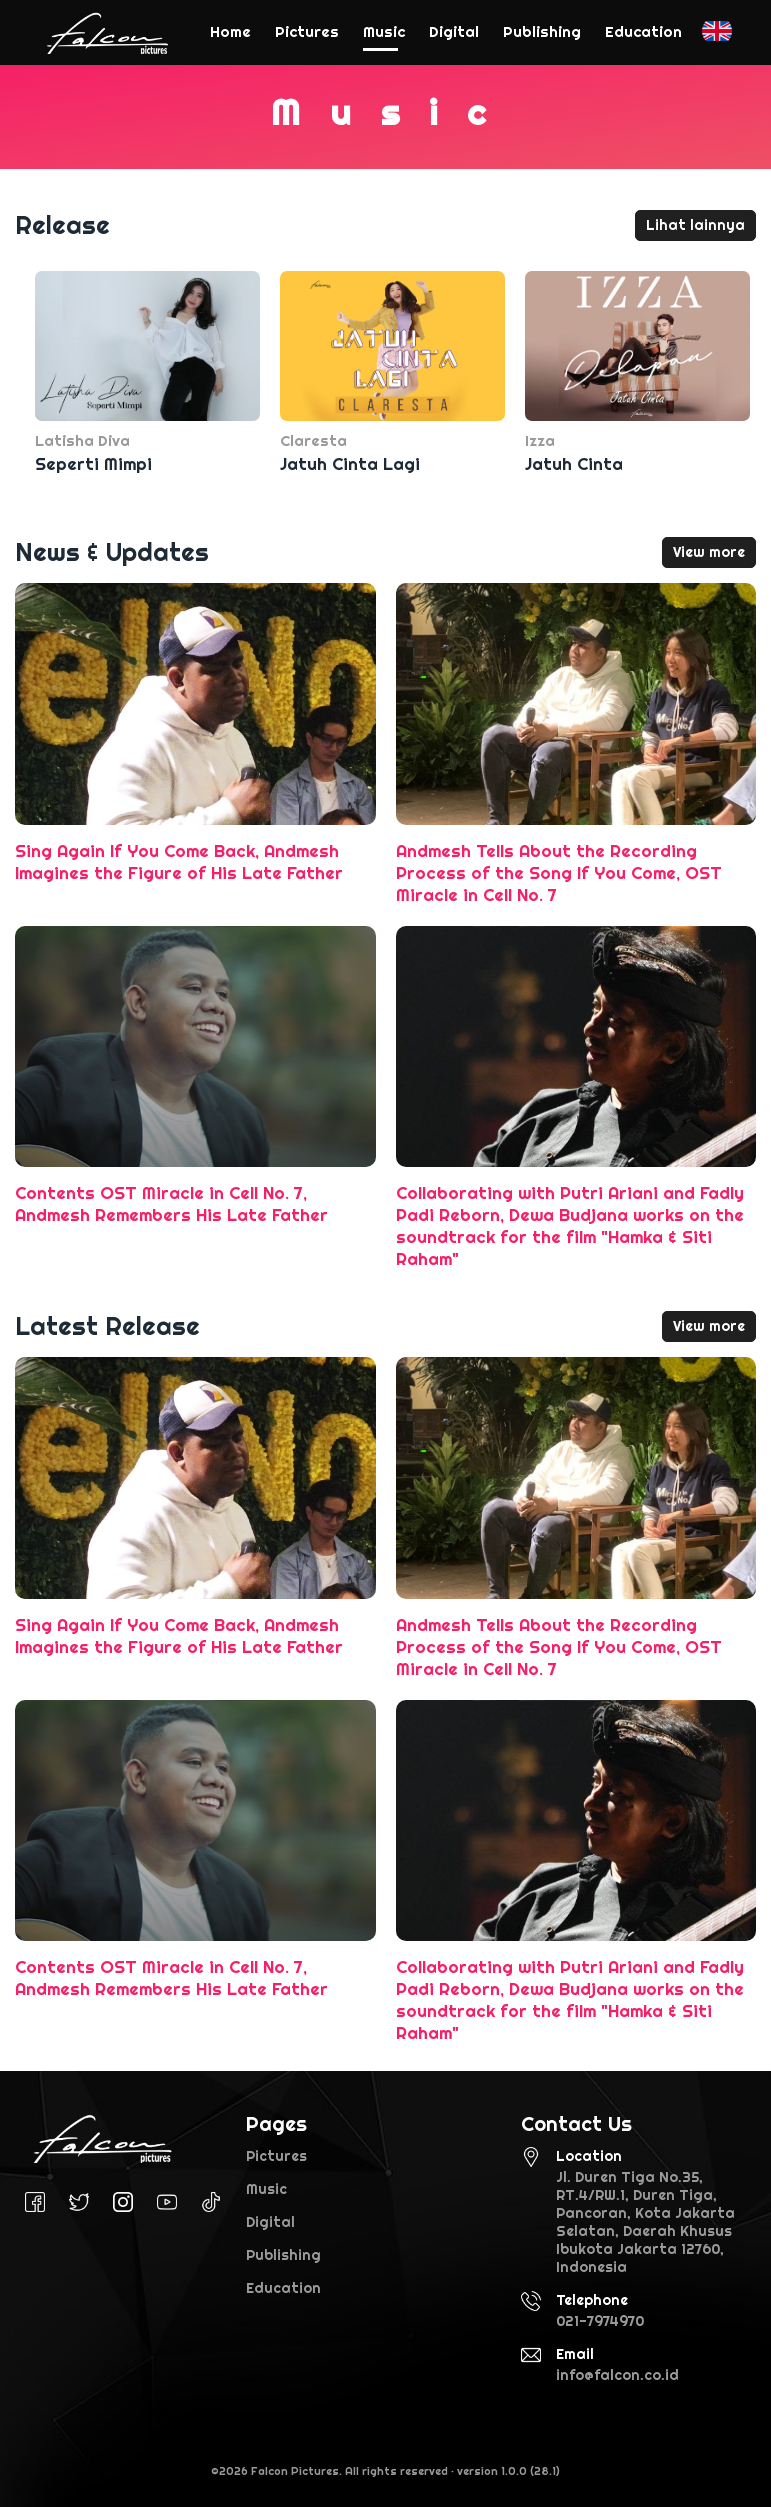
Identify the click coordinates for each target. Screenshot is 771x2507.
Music (266, 2189)
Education (283, 2288)
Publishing (283, 2255)
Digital (270, 2222)
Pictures (276, 2156)
